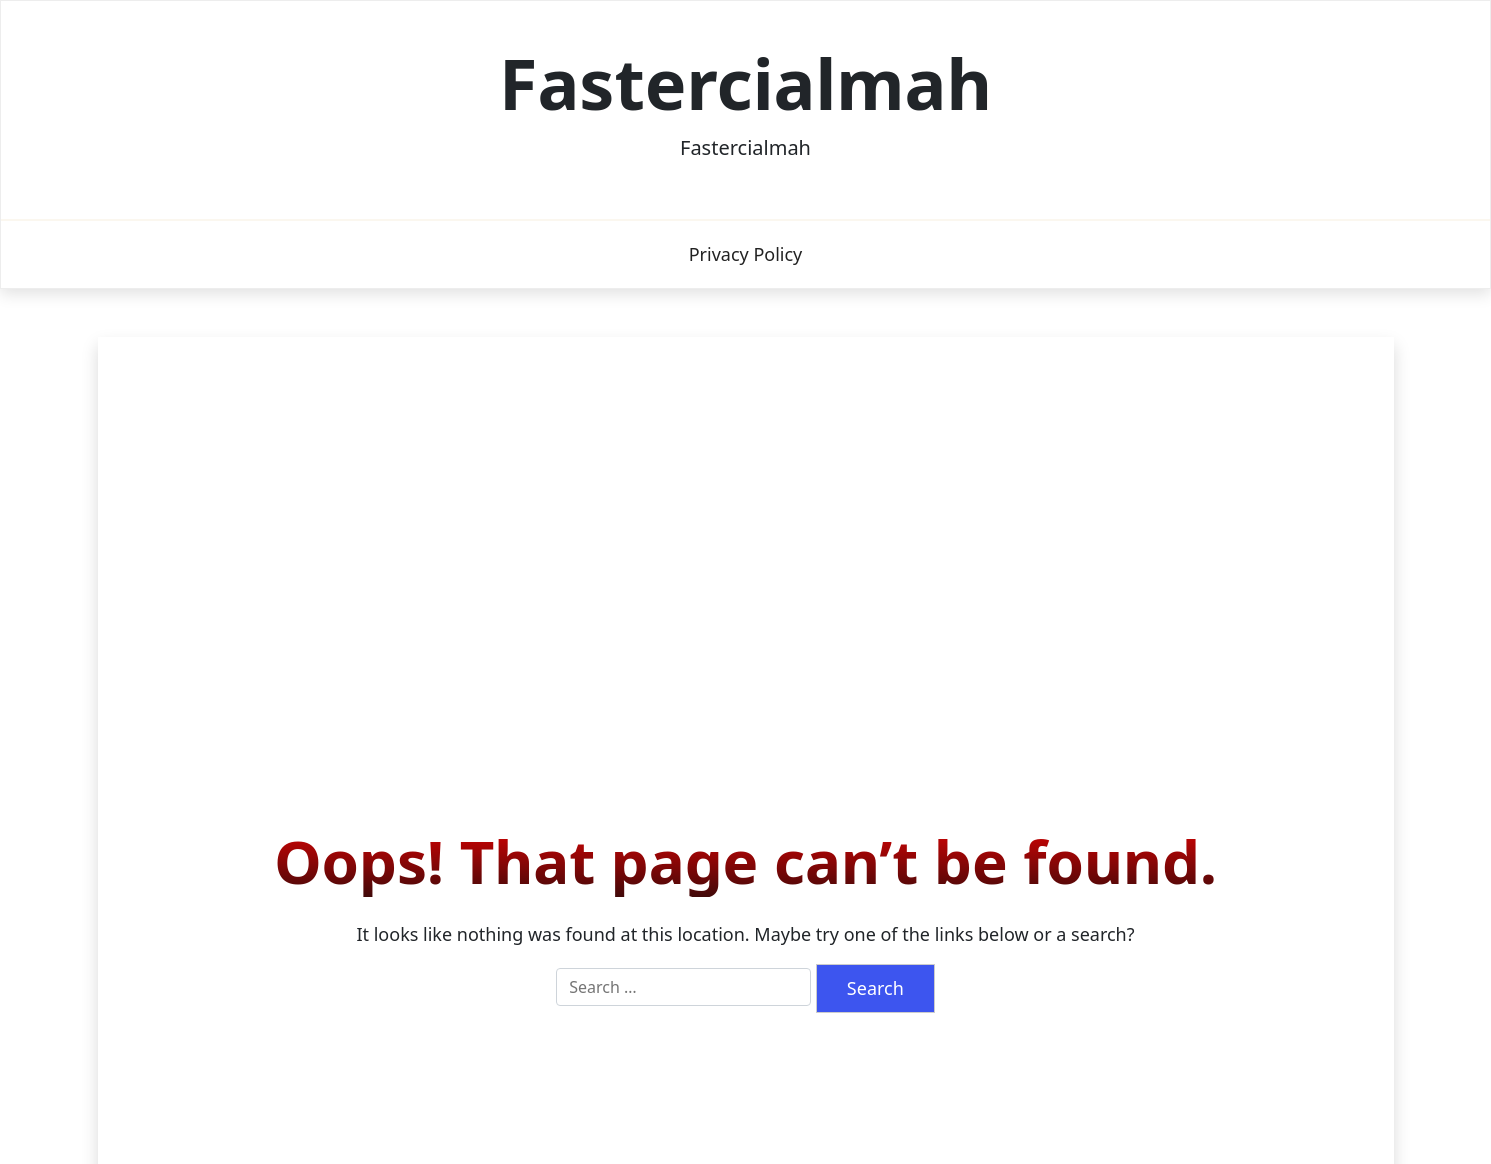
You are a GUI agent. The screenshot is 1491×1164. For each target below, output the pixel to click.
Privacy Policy (746, 254)
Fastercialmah (745, 83)
